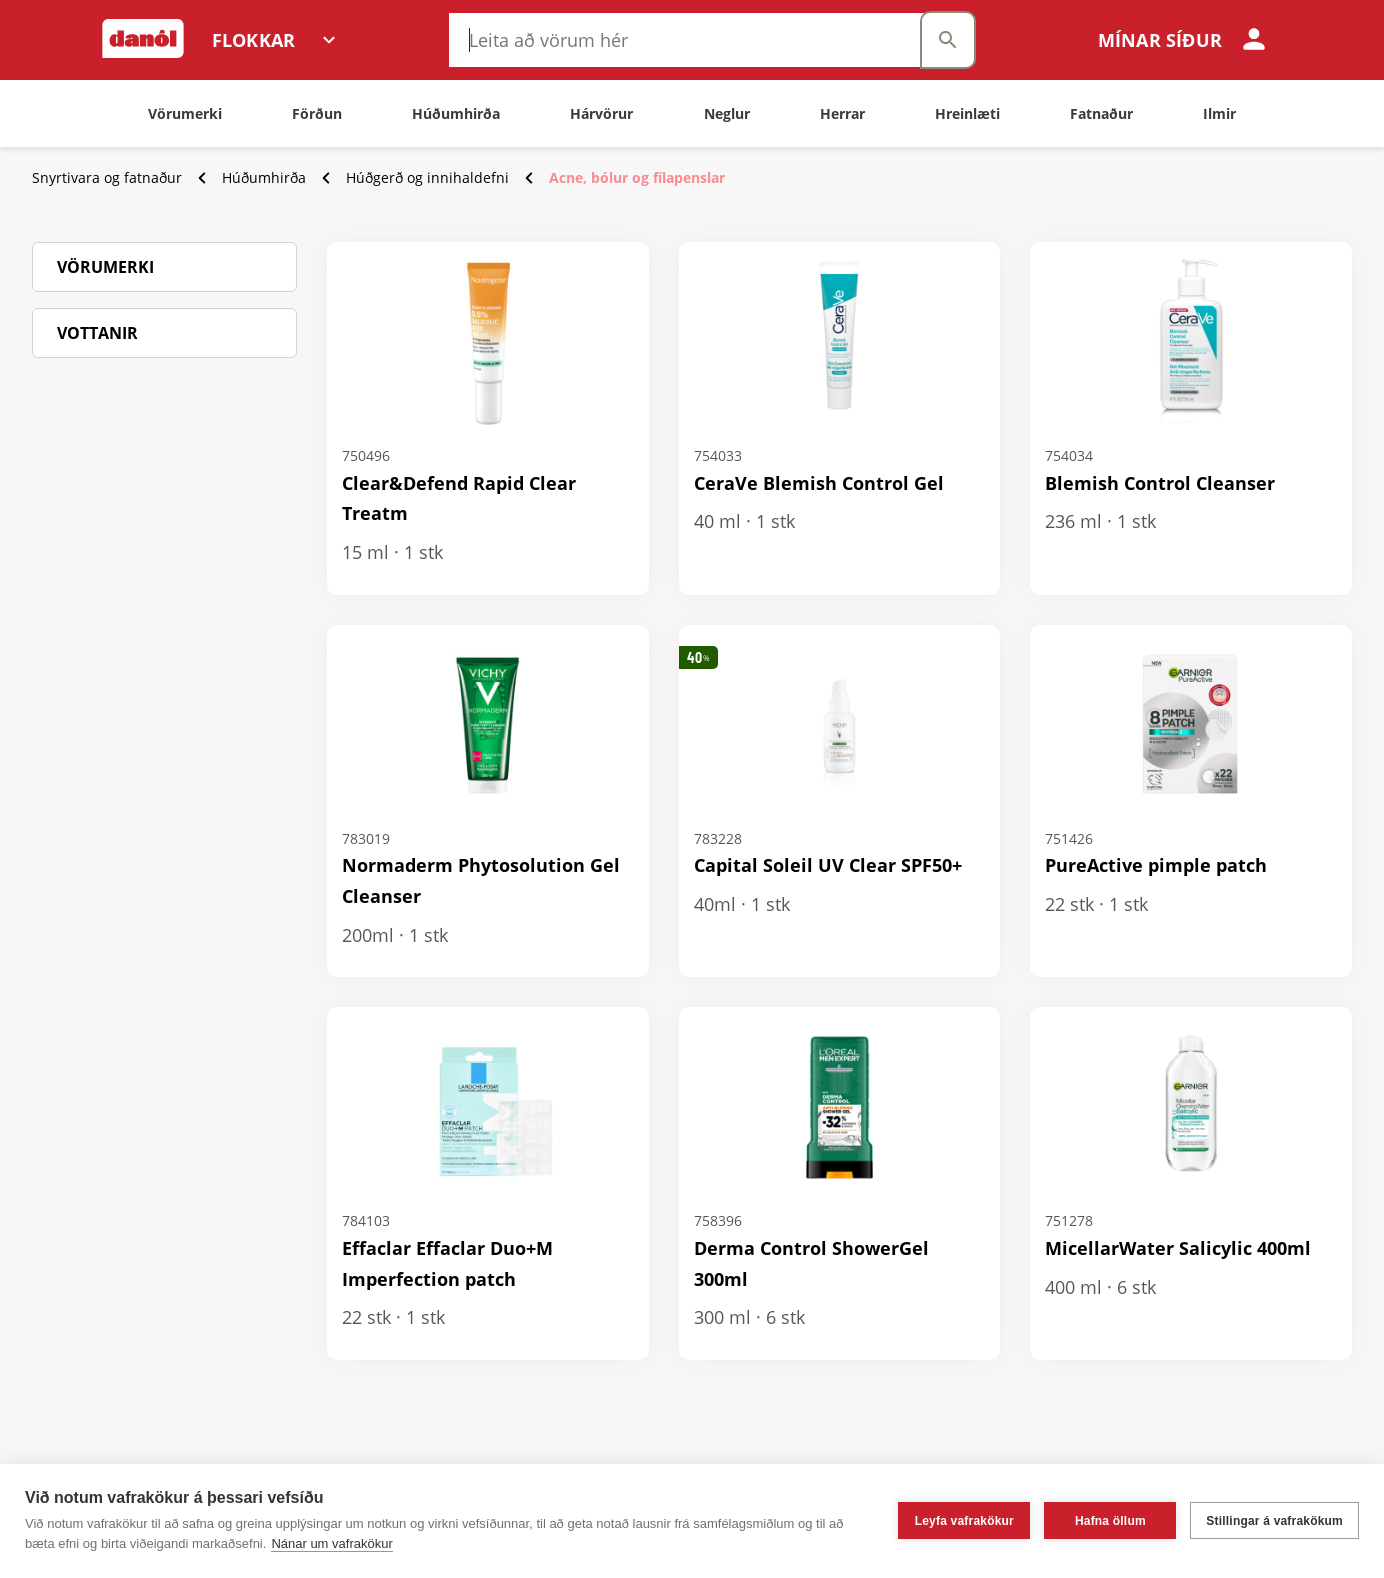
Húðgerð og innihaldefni (427, 177)
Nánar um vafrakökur (331, 1543)
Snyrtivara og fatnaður (107, 177)
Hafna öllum (1110, 1521)
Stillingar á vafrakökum (1274, 1521)
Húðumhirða (264, 177)
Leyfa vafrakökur (964, 1521)
